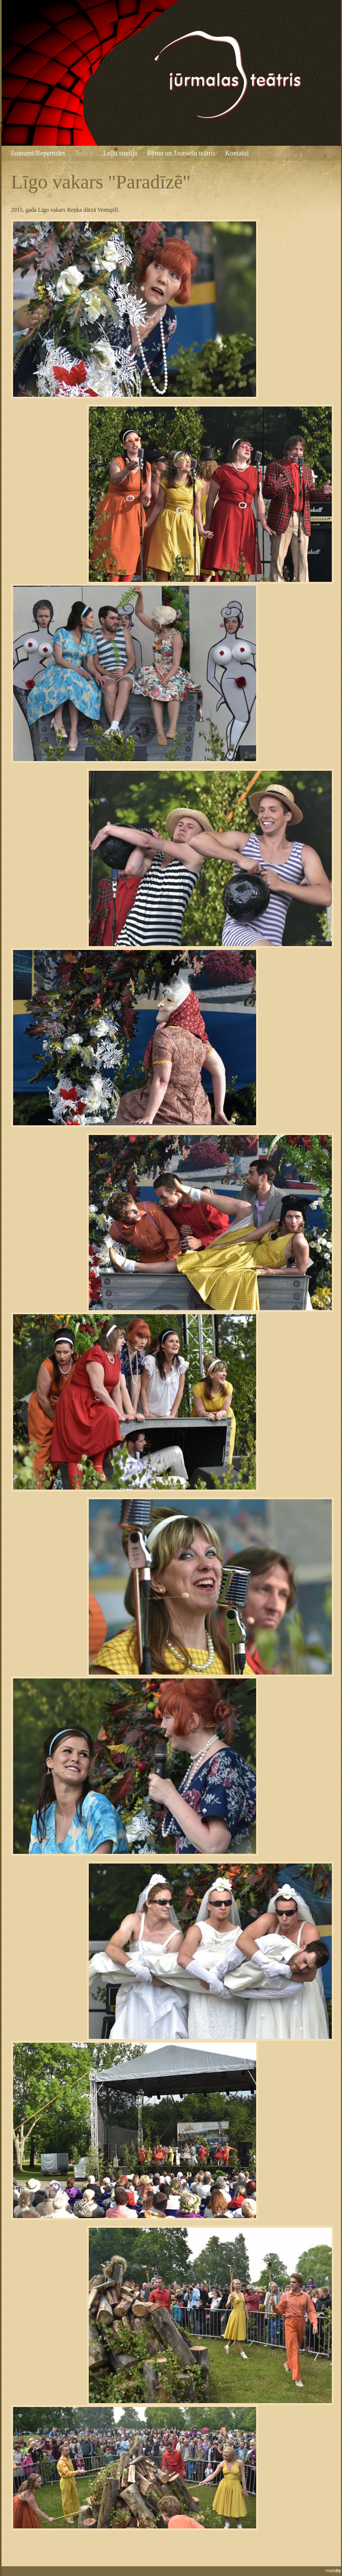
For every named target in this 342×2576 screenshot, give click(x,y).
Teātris (84, 153)
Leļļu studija (120, 153)
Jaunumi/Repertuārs (38, 153)
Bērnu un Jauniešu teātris (181, 153)
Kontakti (237, 153)
